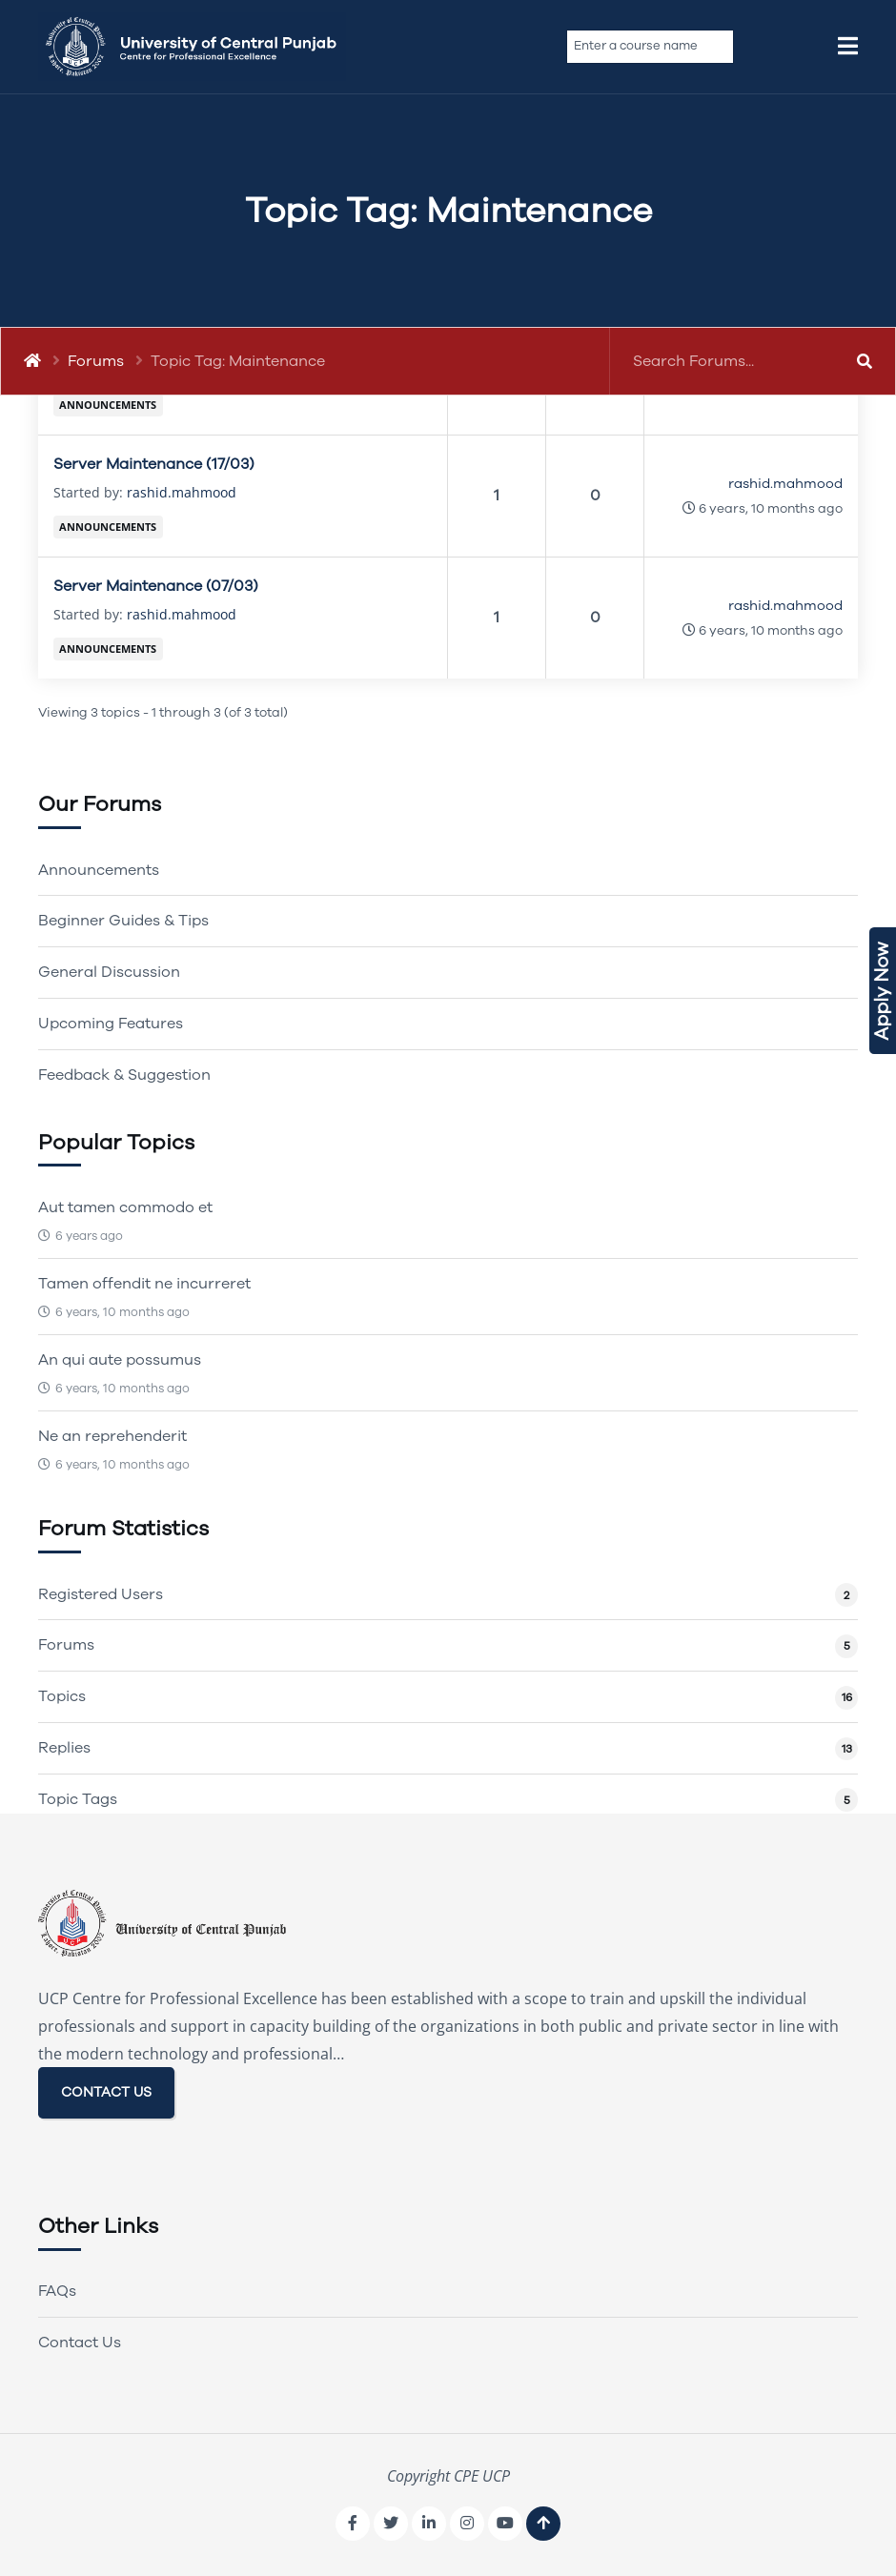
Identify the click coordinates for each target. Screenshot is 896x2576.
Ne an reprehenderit (112, 1436)
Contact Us (79, 2342)
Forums (96, 361)
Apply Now (882, 991)
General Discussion (109, 972)
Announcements (107, 404)
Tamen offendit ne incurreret (144, 1283)
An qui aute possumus (119, 1359)
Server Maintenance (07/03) (155, 586)
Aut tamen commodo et (125, 1207)
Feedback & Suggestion (124, 1075)
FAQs (57, 2291)
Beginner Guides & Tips (123, 920)
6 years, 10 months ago (771, 508)
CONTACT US (106, 2092)
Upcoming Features (110, 1023)
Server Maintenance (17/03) (154, 464)
